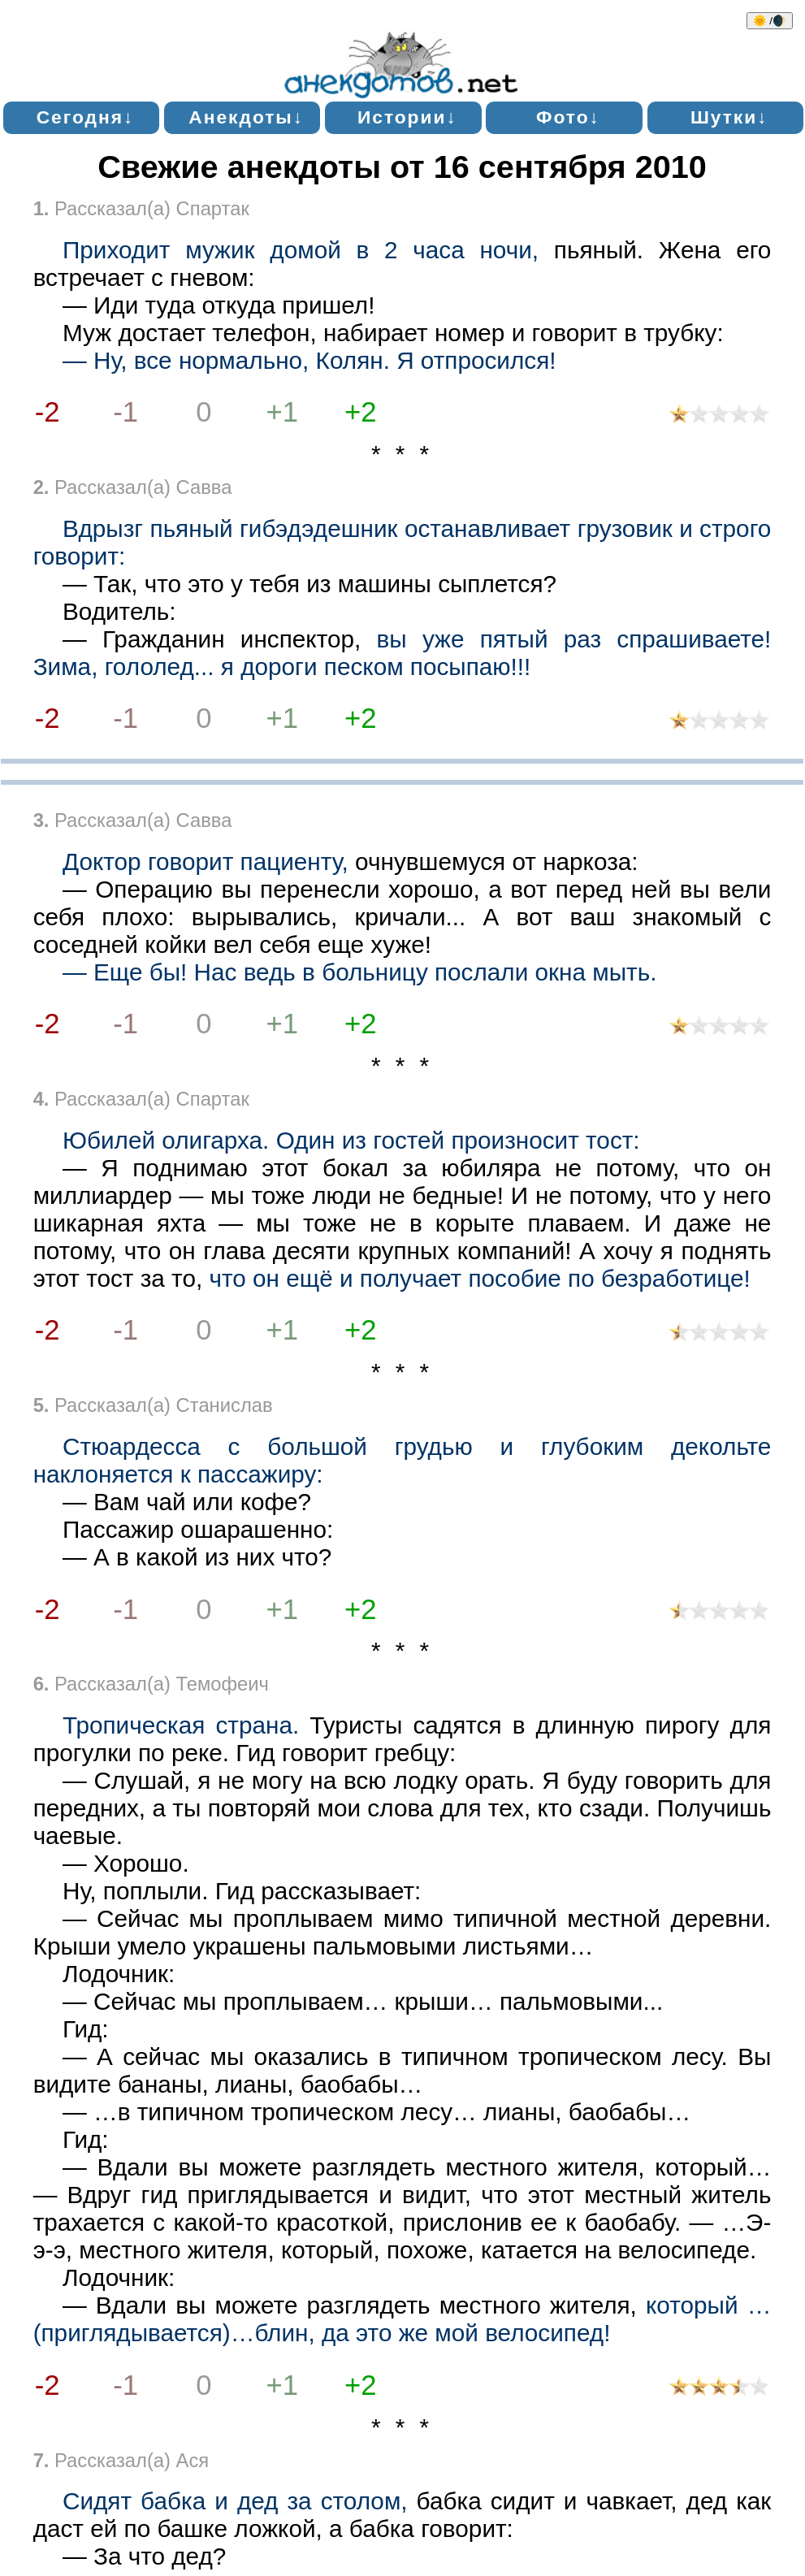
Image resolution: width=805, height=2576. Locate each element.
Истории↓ (407, 117)
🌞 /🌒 (769, 21)
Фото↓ (568, 117)
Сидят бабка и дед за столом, (235, 2500)
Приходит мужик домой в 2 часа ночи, (301, 249)
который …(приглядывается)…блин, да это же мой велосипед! (402, 2319)
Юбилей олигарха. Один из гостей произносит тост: (351, 1140)
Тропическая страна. (181, 1725)
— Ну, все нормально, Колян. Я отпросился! (309, 360)
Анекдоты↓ (246, 117)
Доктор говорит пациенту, (205, 861)
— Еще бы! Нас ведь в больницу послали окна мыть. (359, 972)
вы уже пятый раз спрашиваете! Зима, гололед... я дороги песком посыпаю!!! (402, 653)
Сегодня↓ (86, 117)
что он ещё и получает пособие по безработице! (479, 1278)
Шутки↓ (729, 117)
